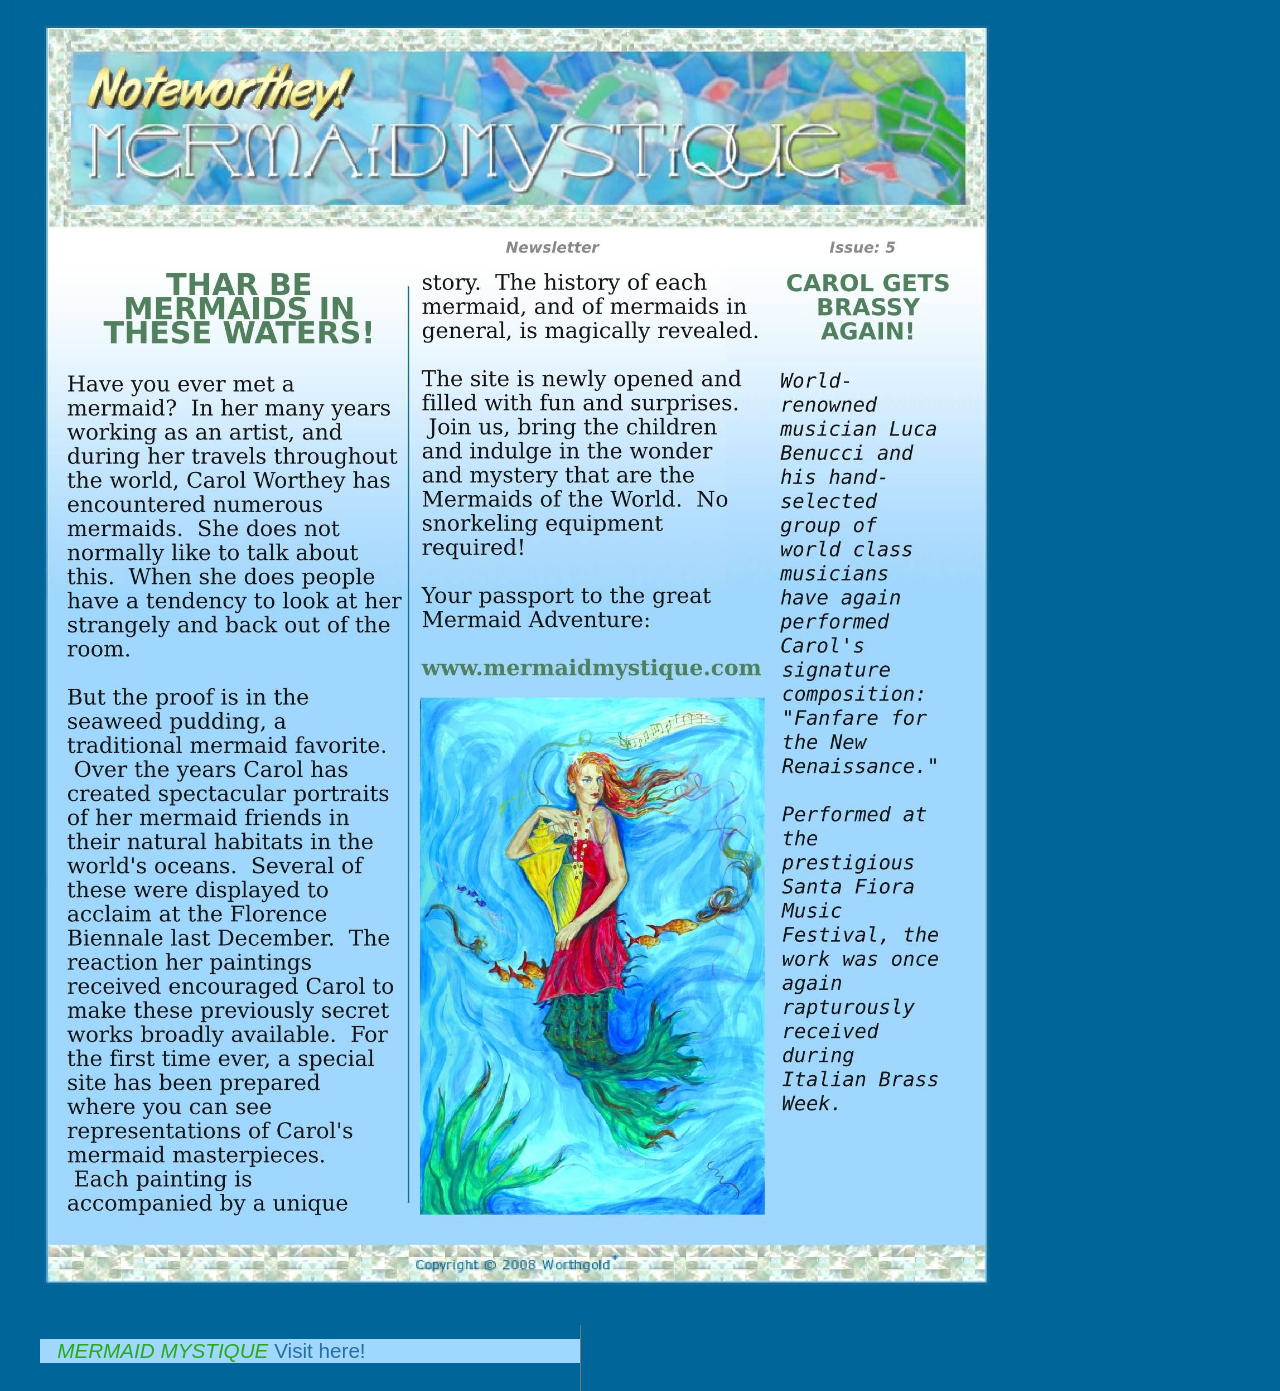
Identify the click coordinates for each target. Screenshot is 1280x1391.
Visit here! (319, 1350)
